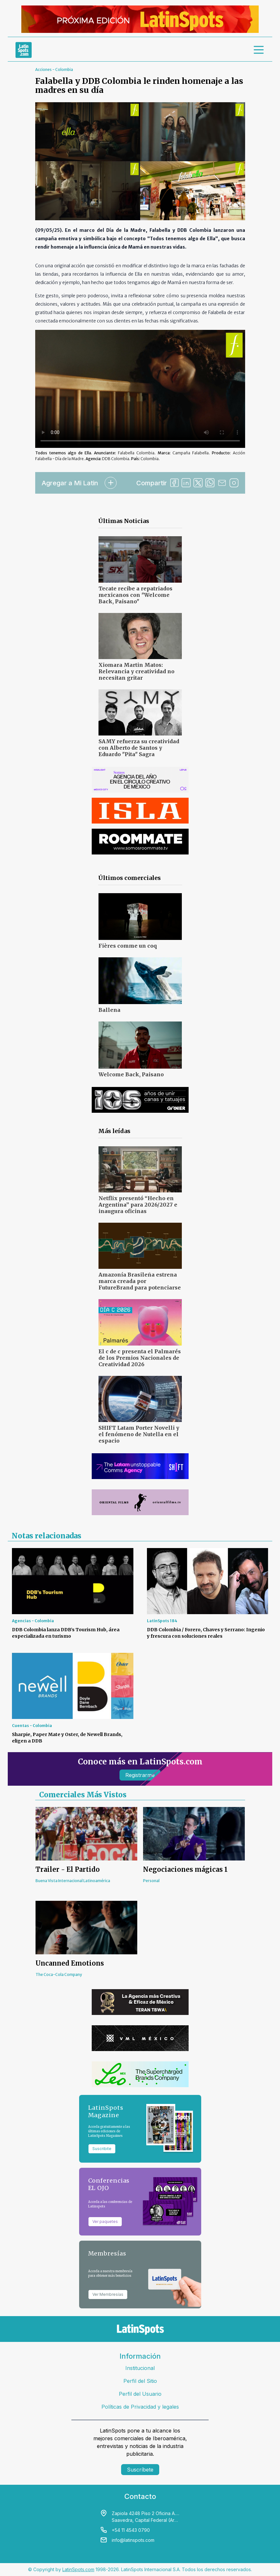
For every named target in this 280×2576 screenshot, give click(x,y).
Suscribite (101, 2148)
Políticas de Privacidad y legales (140, 2406)
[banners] (140, 19)
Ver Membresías (107, 2294)
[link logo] (24, 50)
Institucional (140, 2368)
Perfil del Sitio (140, 2381)
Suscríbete (140, 2469)
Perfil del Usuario (140, 2394)
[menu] (259, 50)
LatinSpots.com (78, 2569)
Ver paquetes (105, 2221)
